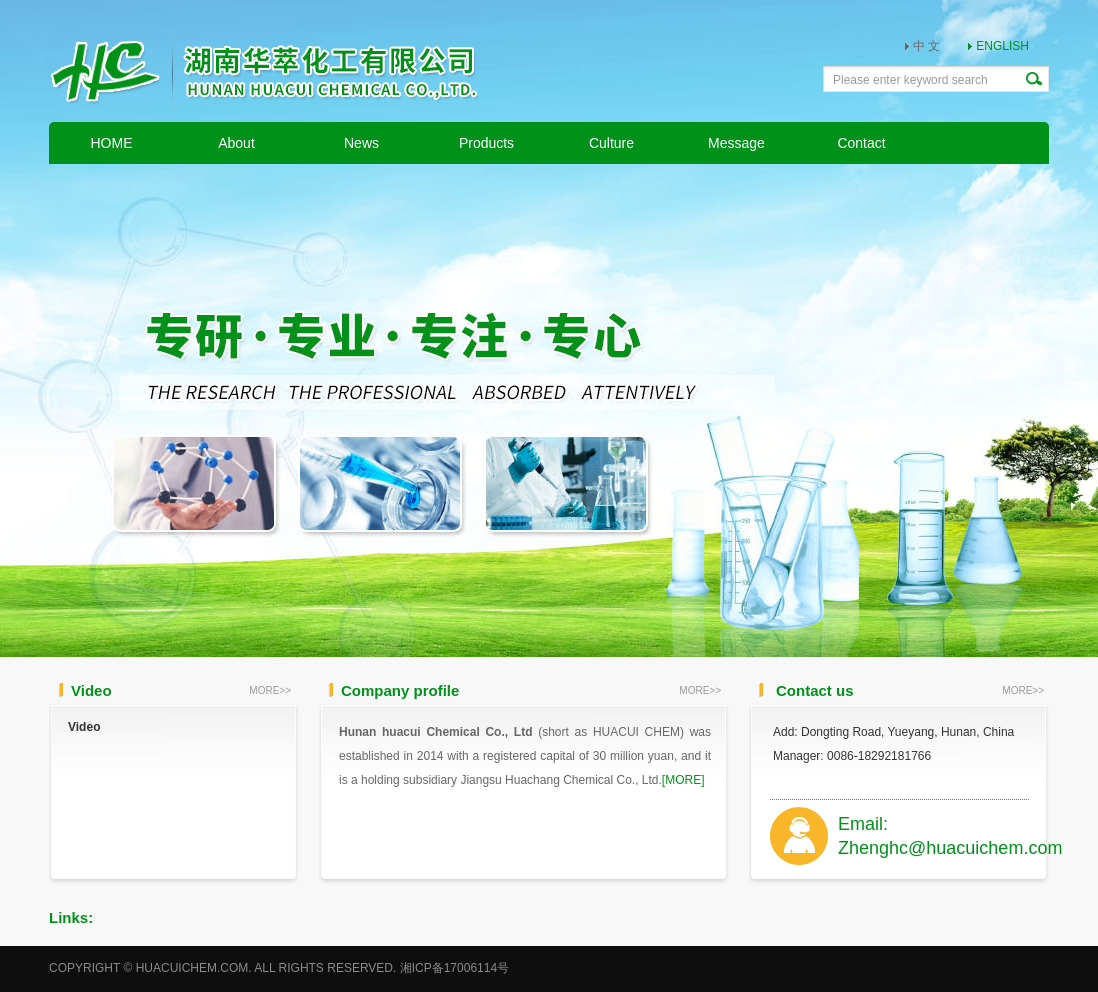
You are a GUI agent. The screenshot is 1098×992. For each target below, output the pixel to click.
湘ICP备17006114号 (454, 968)
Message (736, 143)
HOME (112, 143)
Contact (861, 143)
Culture (611, 143)
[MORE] (683, 780)
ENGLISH (1002, 46)
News (361, 143)
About (236, 143)
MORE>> (270, 690)
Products (486, 143)
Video (84, 727)
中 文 (926, 46)
